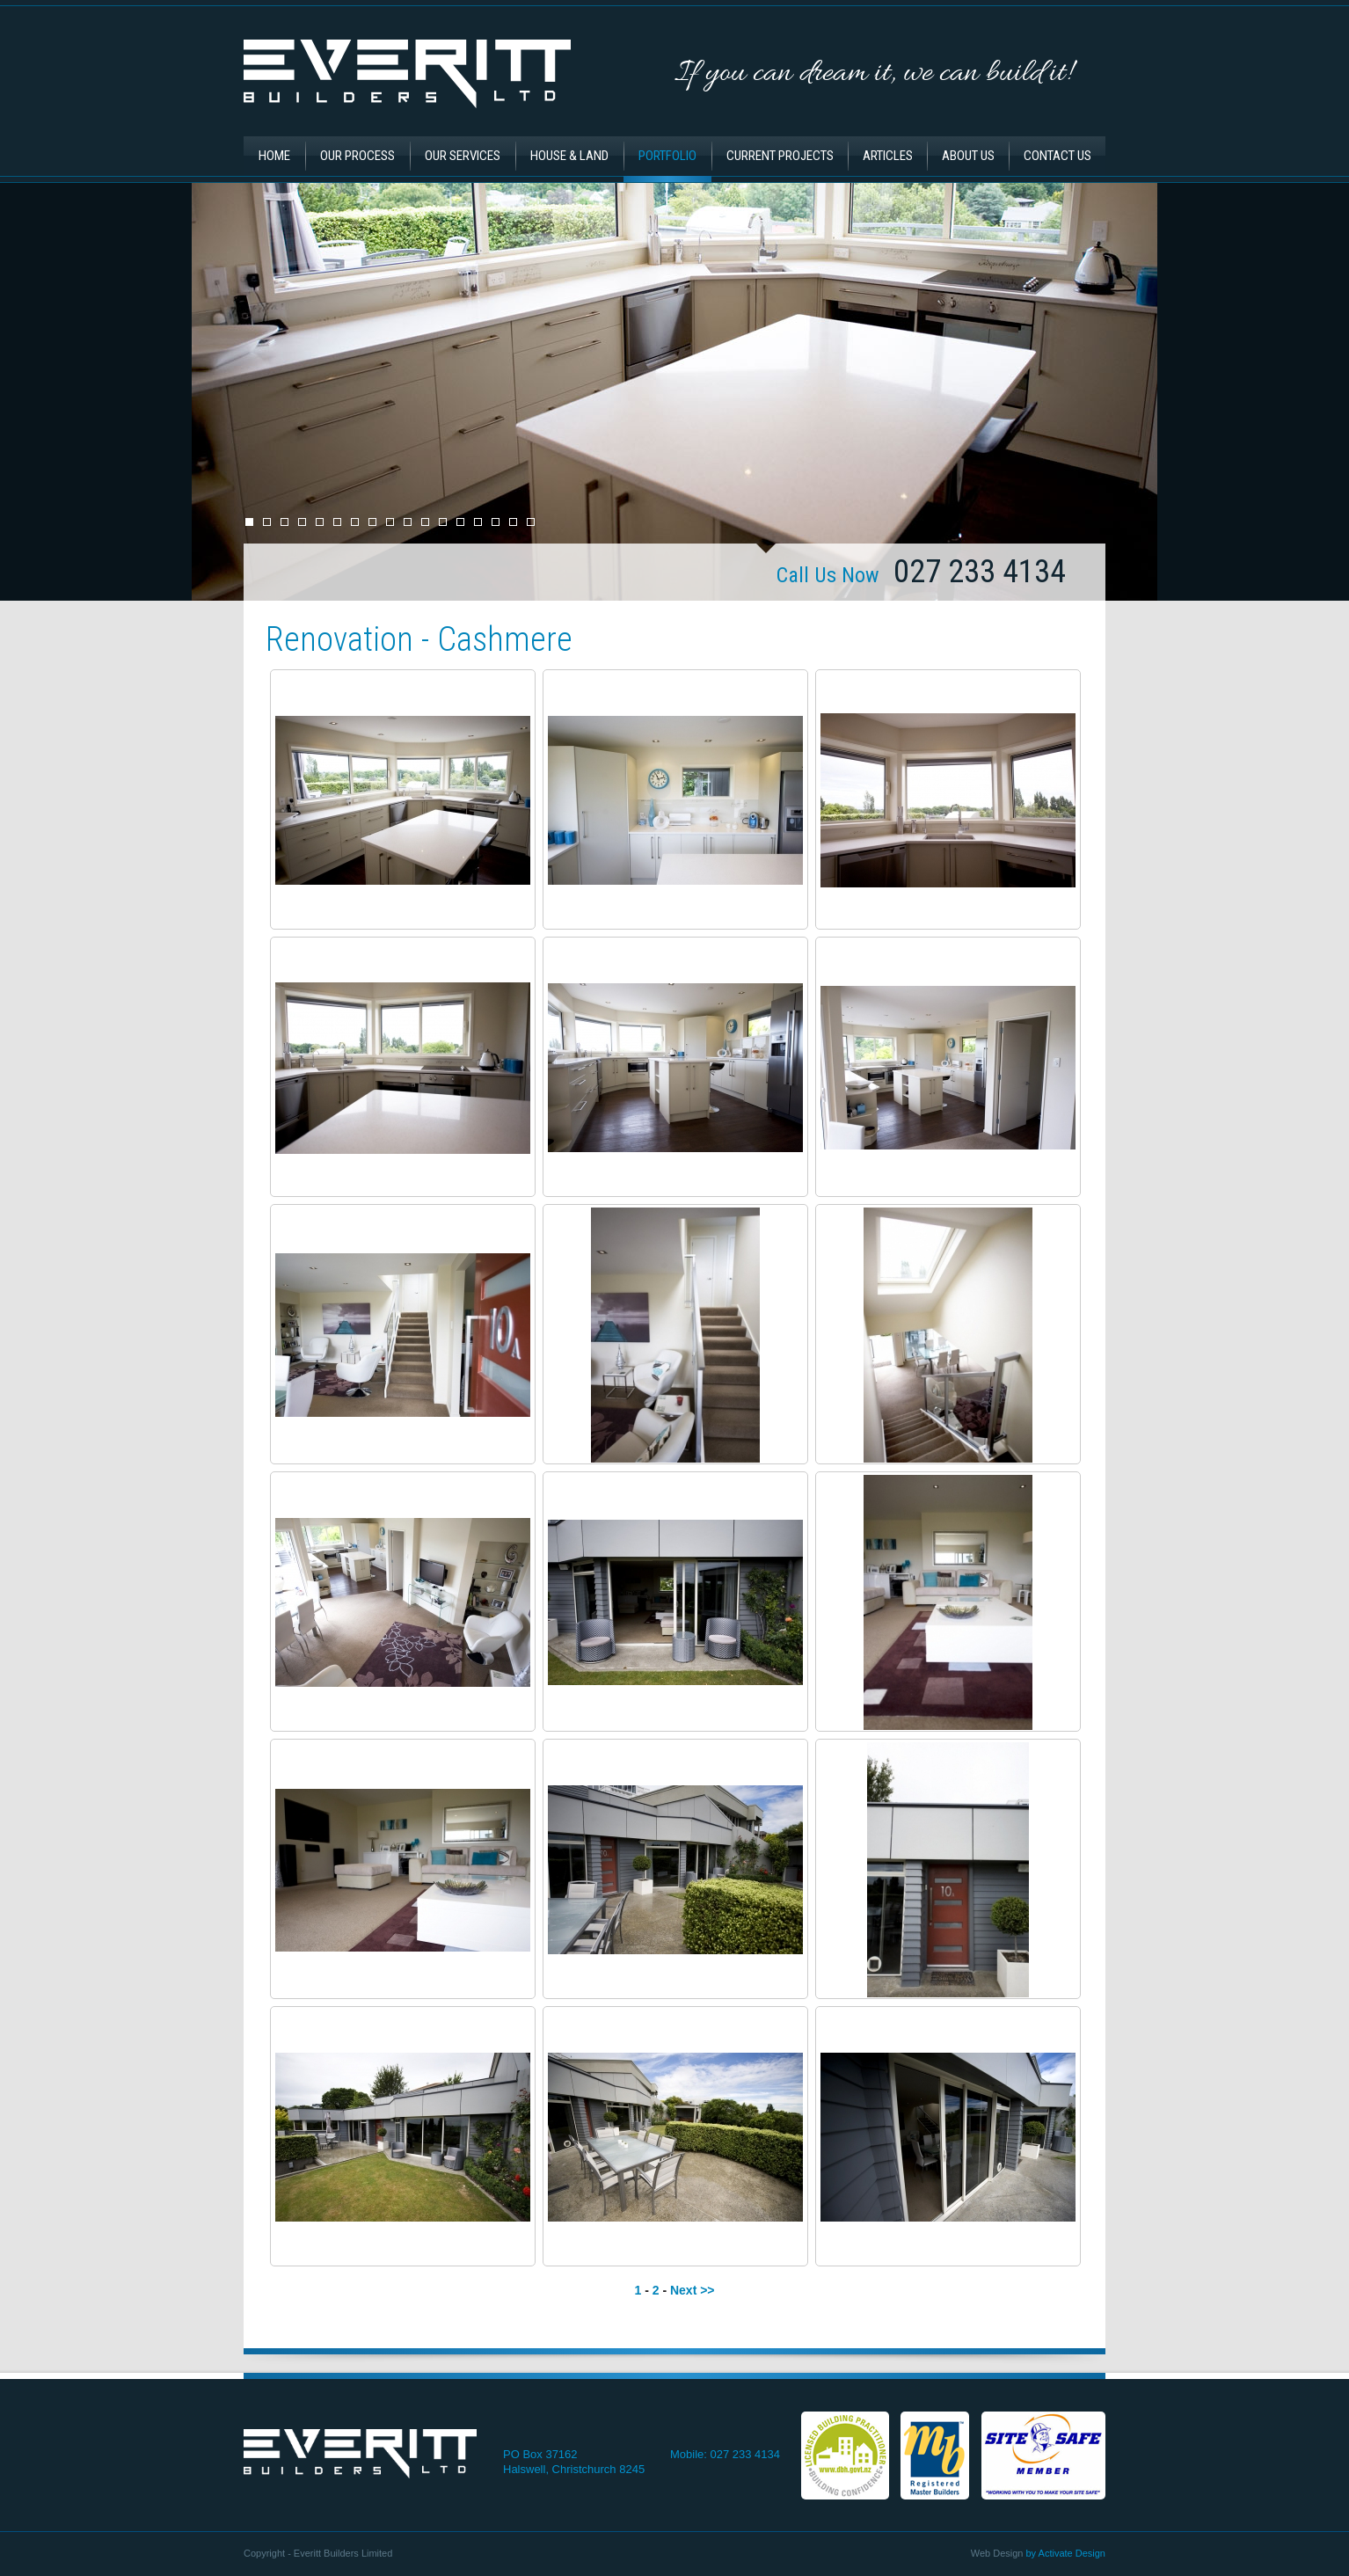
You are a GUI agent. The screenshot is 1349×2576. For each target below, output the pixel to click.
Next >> (692, 2290)
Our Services (462, 156)
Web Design (997, 2553)
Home (274, 156)
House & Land (569, 156)
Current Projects (780, 156)
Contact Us (1057, 156)
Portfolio (667, 156)
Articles (888, 156)
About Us (968, 156)
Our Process (357, 156)
